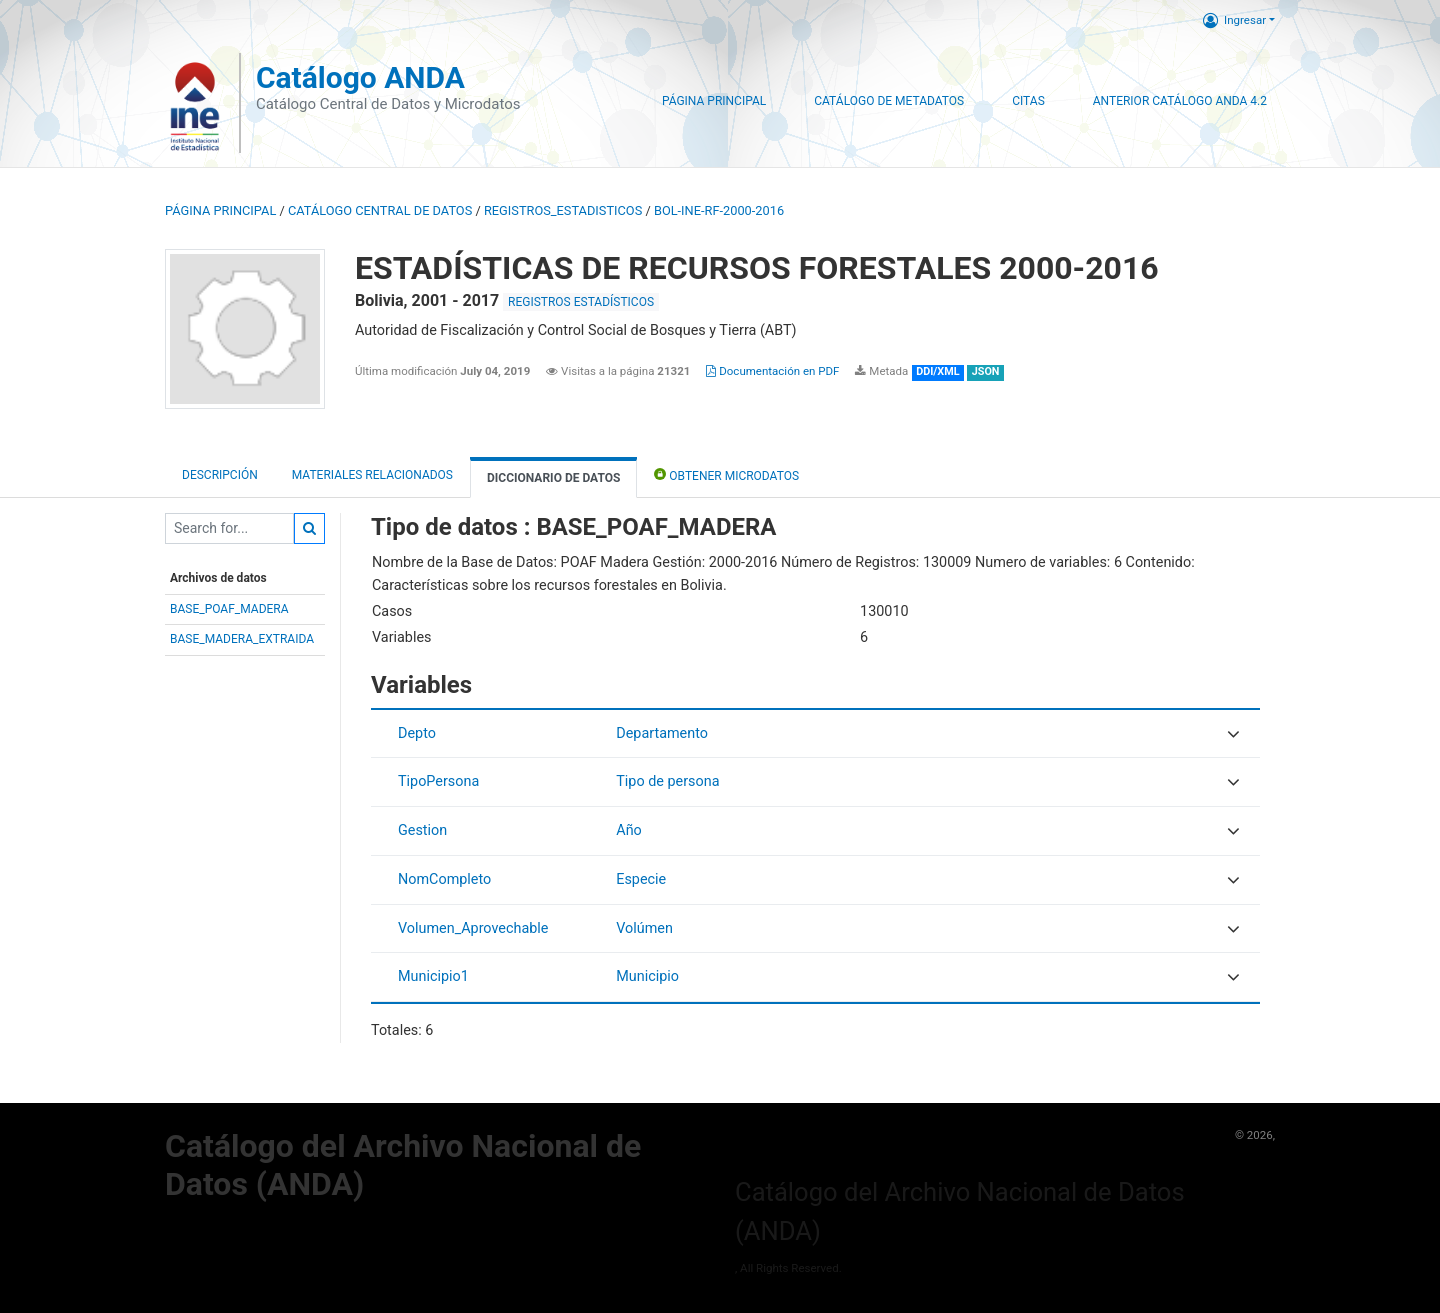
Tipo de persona (667, 781)
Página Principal (714, 101)
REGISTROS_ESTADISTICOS (563, 210)
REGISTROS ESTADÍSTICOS (581, 302)
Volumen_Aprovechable (473, 928)
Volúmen (644, 928)
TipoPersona (438, 781)
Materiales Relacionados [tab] (372, 475)
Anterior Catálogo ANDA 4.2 (1180, 101)
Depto (417, 733)
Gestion (422, 830)
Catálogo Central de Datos (380, 210)
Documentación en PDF (772, 371)
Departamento (662, 733)
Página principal (220, 210)
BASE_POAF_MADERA (229, 609)
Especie (641, 879)
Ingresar (1234, 20)
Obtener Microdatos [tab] (726, 474)
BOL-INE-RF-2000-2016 (719, 210)
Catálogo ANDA (360, 77)
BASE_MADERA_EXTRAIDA (242, 639)
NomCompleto (444, 879)
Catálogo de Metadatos (889, 101)
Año (629, 830)
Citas (1028, 101)
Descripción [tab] (220, 475)
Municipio (647, 976)
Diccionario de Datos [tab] (553, 478)
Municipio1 (433, 976)
